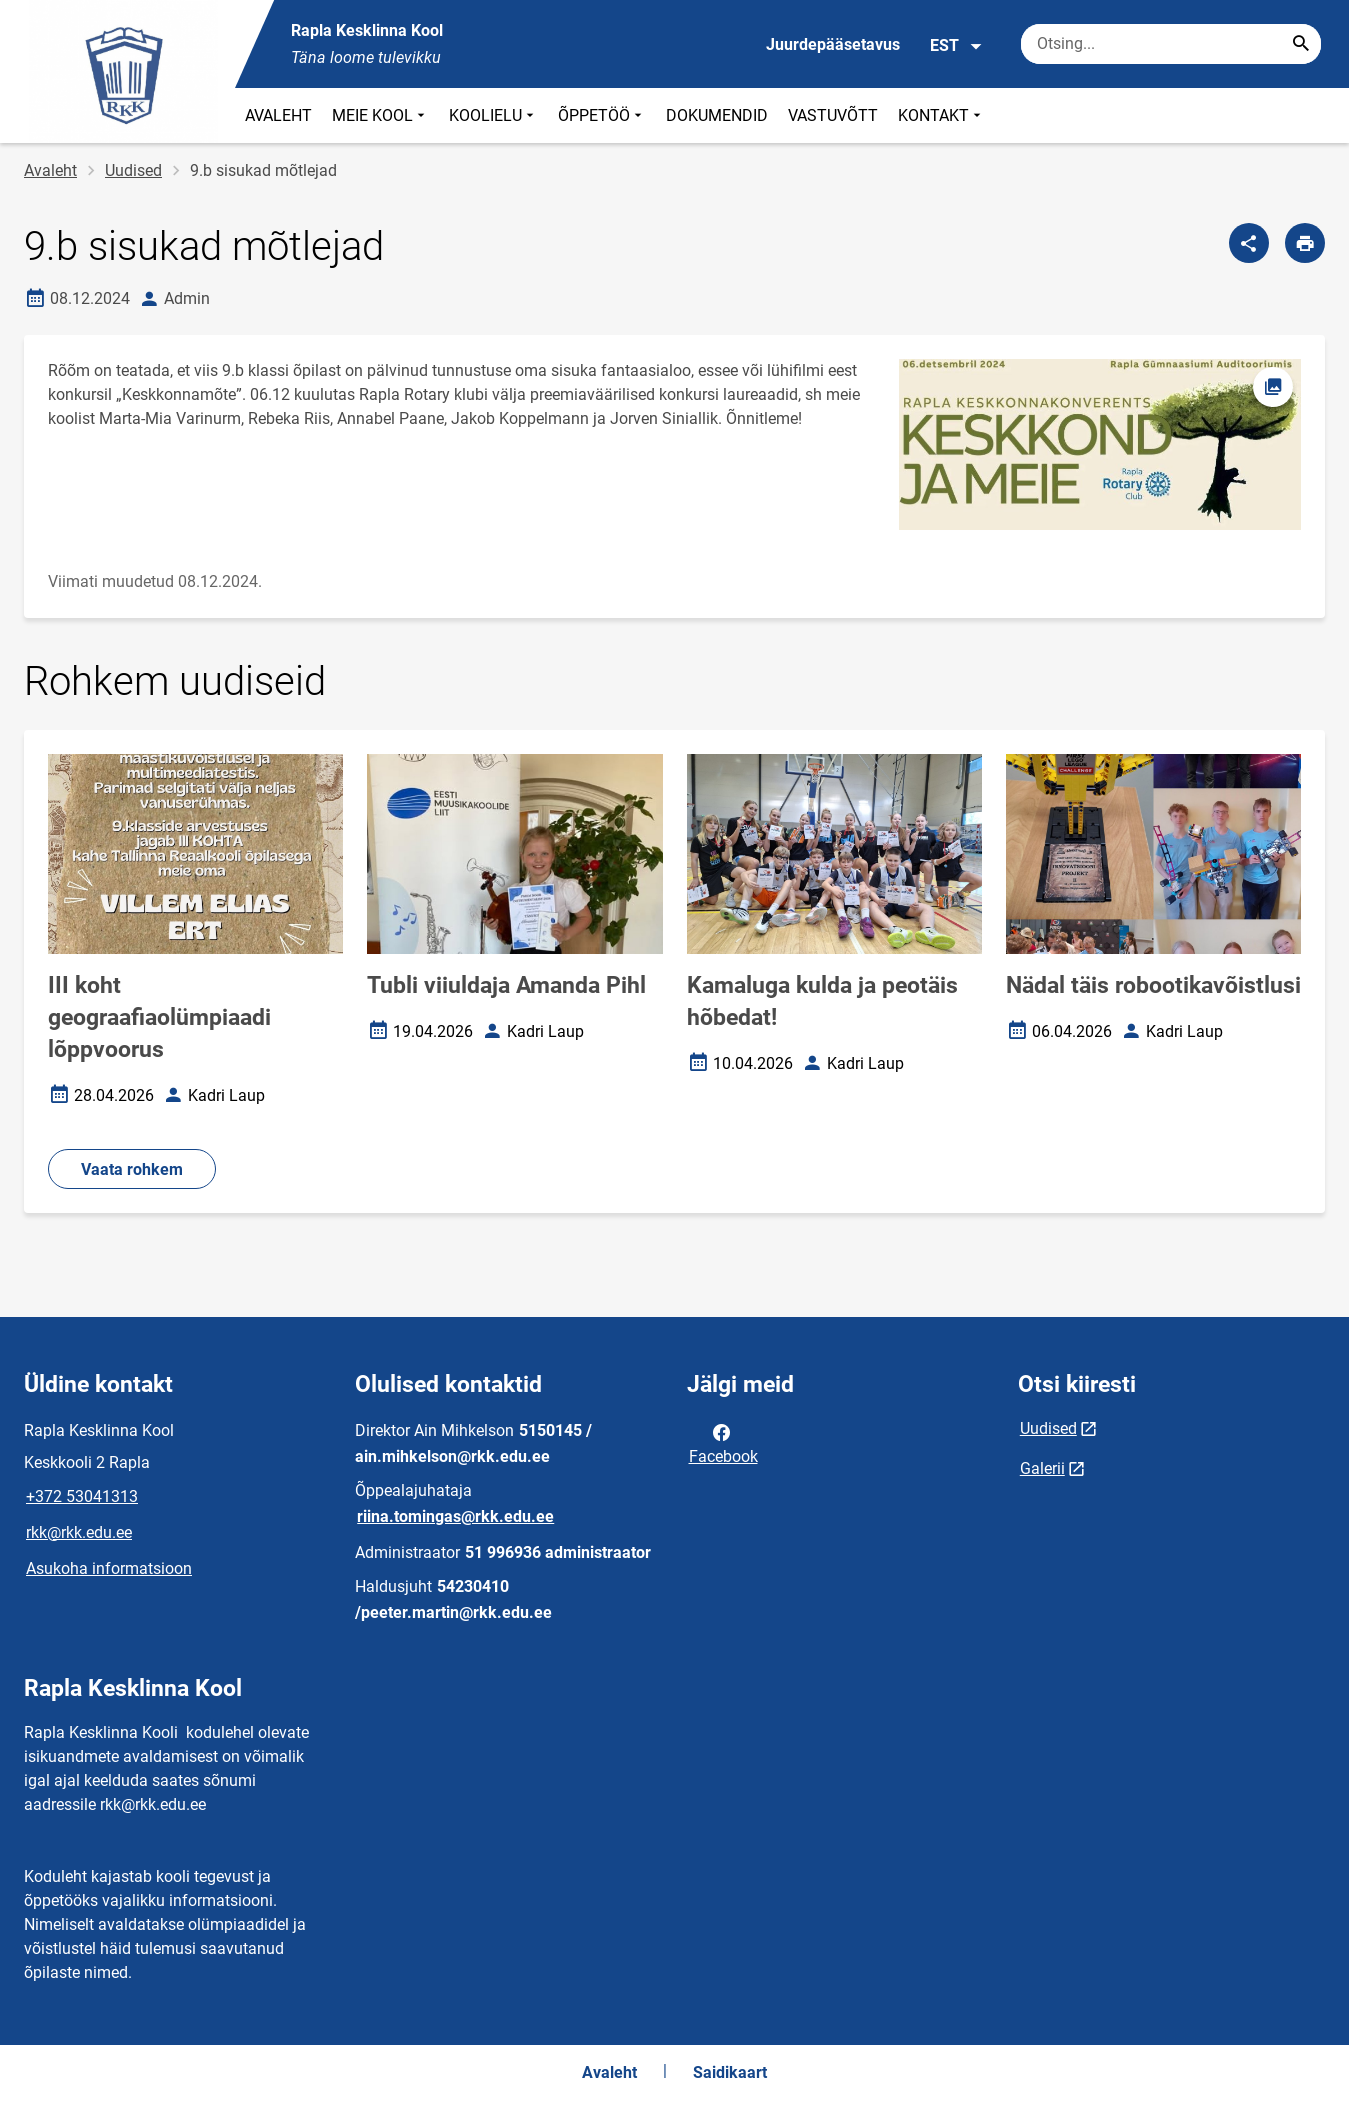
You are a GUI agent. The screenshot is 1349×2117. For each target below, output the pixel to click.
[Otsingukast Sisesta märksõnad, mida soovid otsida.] (1171, 44)
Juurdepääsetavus (833, 44)
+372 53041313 (82, 1496)
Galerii (1042, 1468)
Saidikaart (730, 2072)
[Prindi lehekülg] (1305, 243)
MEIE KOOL (380, 115)
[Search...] (1301, 44)
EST (956, 46)
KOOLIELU (493, 115)
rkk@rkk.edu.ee (79, 1532)
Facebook (723, 1443)
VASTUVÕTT (833, 115)
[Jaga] (1249, 243)
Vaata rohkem (132, 1169)
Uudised (133, 170)
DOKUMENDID (717, 115)
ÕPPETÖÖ (602, 115)
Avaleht (50, 170)
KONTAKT (941, 115)
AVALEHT (278, 115)
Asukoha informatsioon (109, 1568)
